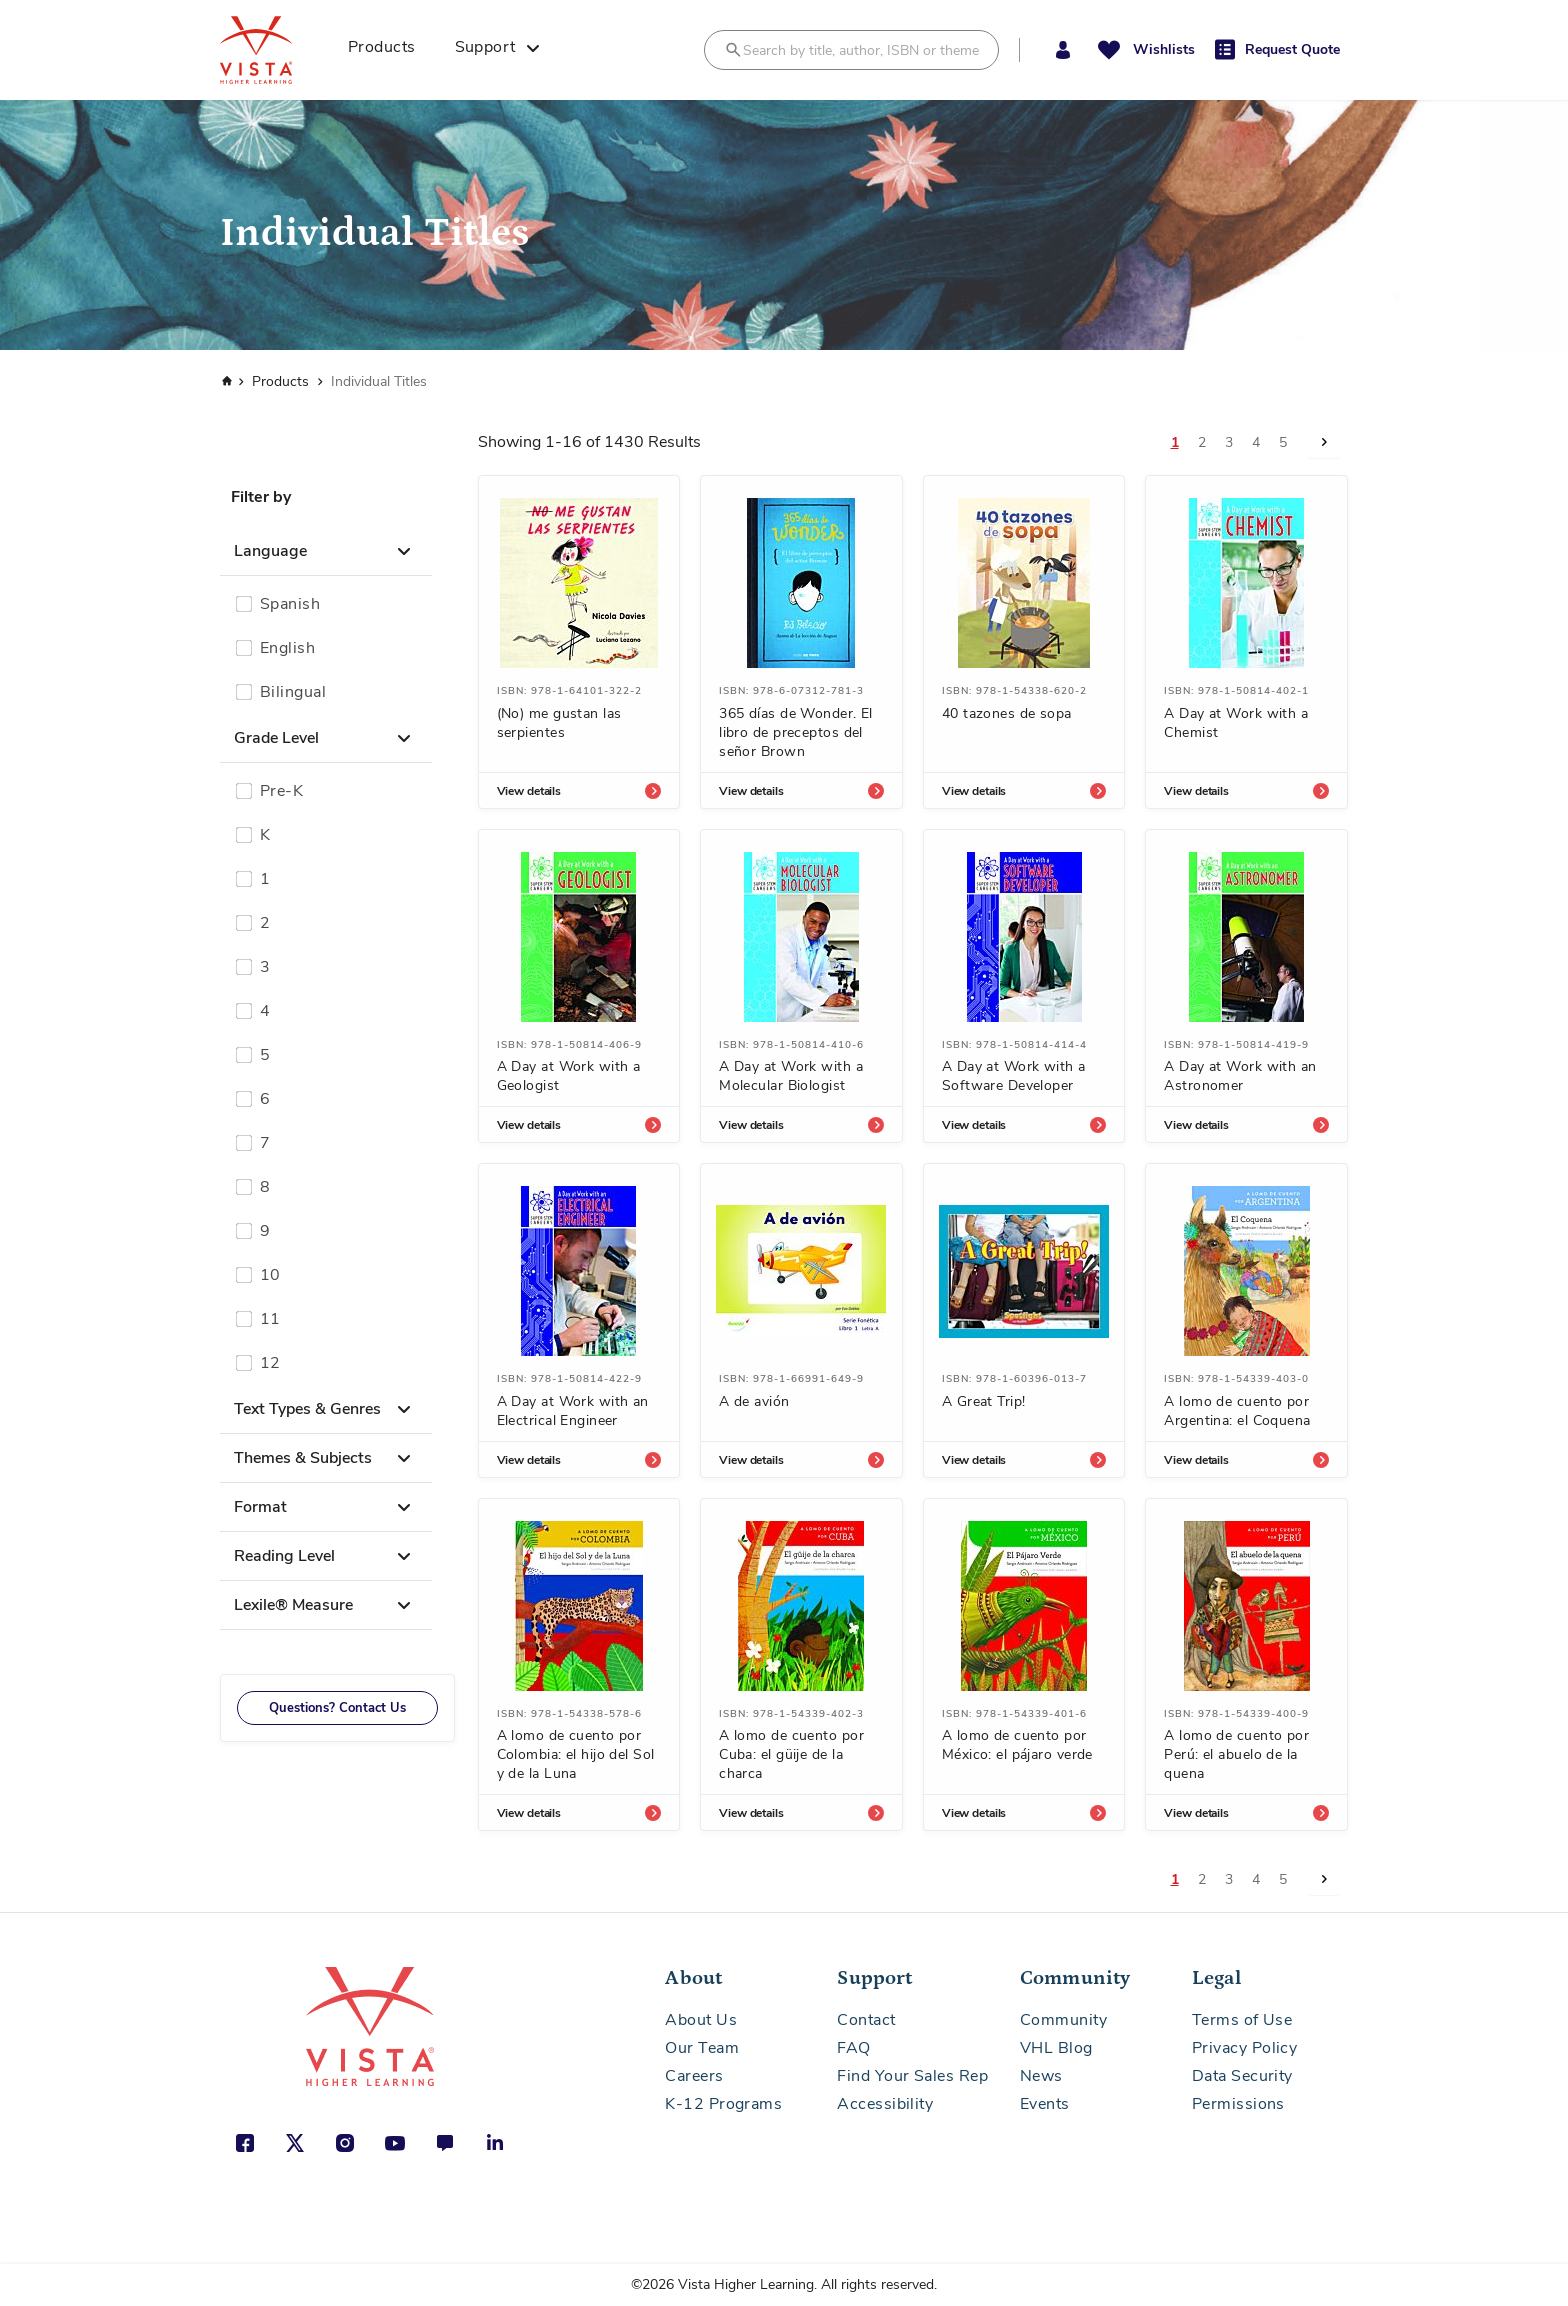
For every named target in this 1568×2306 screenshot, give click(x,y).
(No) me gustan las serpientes (559, 723)
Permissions (1238, 2104)
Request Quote (1292, 49)
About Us (701, 2020)
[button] (1062, 50)
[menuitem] (389, 50)
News (1041, 2076)
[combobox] (851, 50)
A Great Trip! (984, 1401)
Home (225, 381)
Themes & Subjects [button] (303, 1458)
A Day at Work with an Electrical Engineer (573, 1411)
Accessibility (885, 2104)
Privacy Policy (1244, 2048)
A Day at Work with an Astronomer (1240, 1076)
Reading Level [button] (284, 1556)
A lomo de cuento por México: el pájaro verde (1017, 1745)
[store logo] (278, 50)
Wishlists (1164, 49)
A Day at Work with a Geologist (569, 1076)
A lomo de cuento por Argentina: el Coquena (1237, 1411)
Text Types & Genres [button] (307, 1409)
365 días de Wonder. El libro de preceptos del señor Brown (796, 732)
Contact (866, 2020)
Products (280, 381)
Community (1063, 2020)
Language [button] (270, 551)
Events (1045, 2104)
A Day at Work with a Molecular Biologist (791, 1076)
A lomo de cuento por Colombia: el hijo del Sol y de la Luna (576, 1754)
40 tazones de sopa (1007, 713)
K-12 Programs (723, 2104)
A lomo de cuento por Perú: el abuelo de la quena (1236, 1754)
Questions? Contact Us (337, 1708)
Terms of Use (1242, 2020)
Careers (694, 2076)
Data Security (1242, 2076)
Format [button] (260, 1507)
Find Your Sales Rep (912, 2076)
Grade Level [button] (276, 738)
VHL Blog (1056, 2048)
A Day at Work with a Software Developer (1014, 1076)
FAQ (853, 2048)
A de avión (754, 1401)
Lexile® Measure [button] (293, 1605)
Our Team (702, 2048)
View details (529, 791)
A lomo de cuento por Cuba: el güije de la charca (791, 1754)
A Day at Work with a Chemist (1236, 723)
